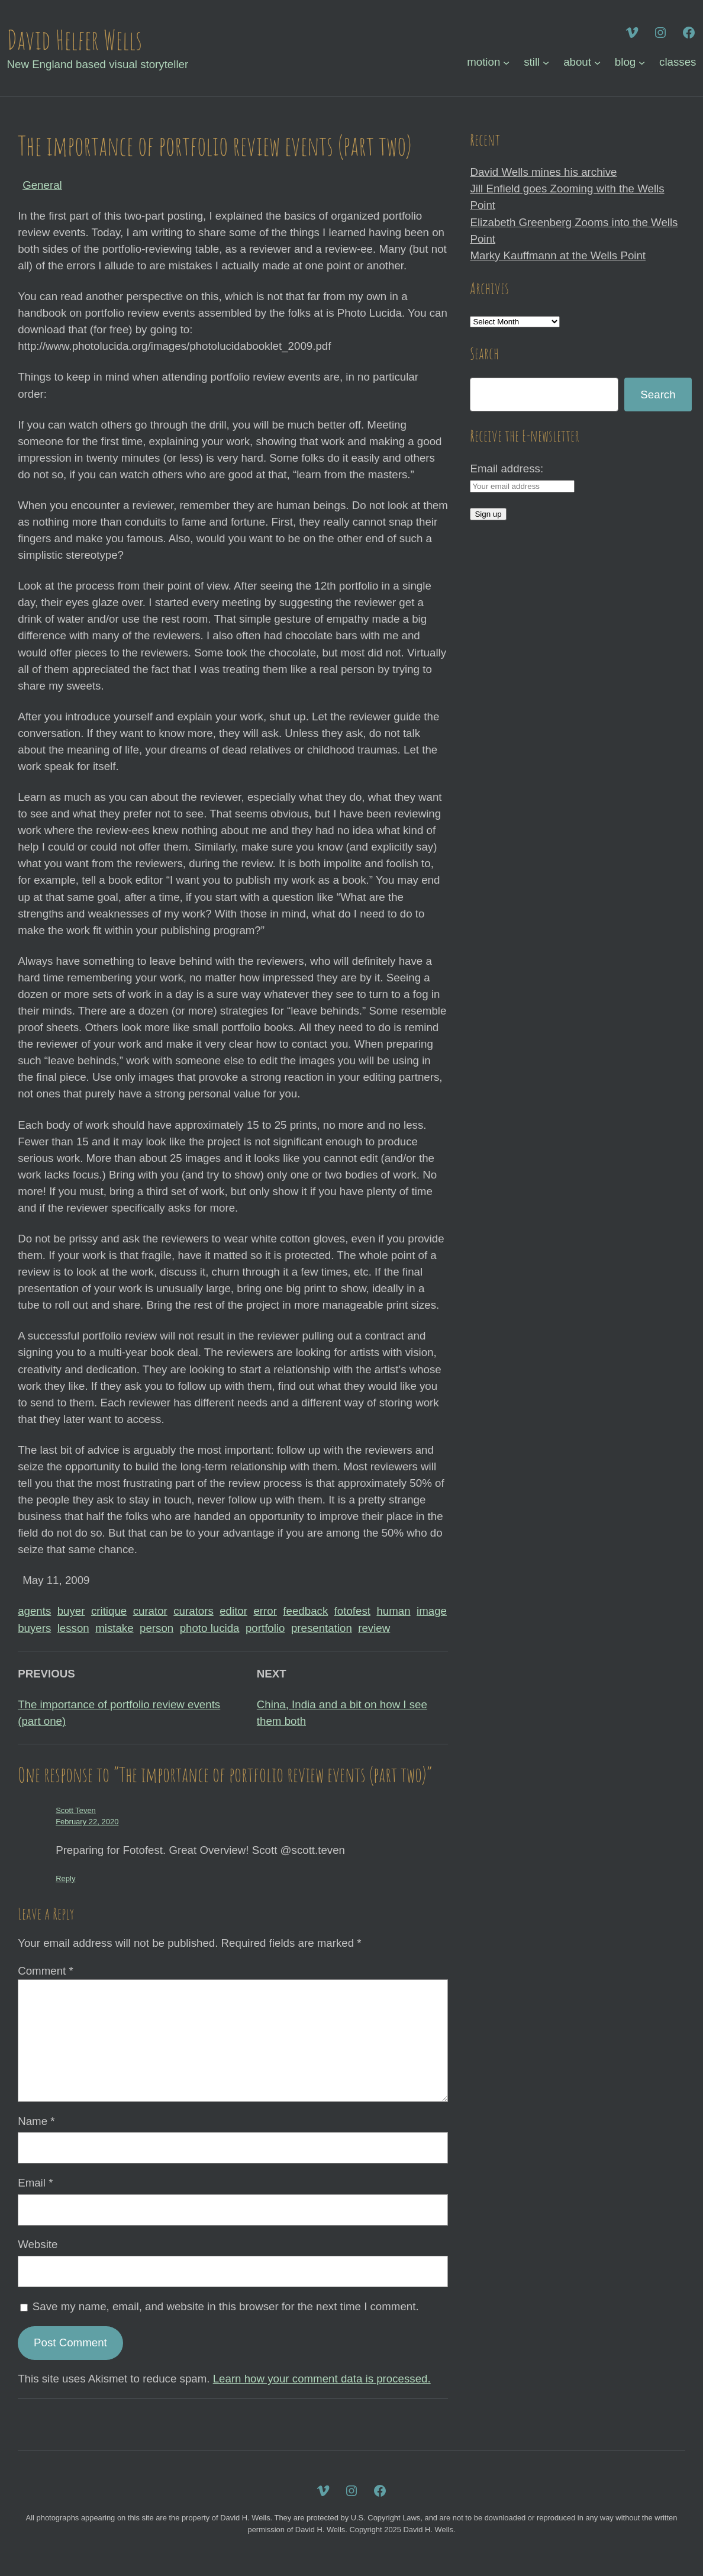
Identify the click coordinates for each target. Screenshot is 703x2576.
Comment (45, 1971)
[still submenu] (546, 62)
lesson (73, 1628)
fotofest (352, 1611)
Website (37, 2244)
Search (657, 394)
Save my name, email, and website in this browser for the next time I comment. (226, 2306)
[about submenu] (597, 62)
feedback (305, 1611)
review (374, 1628)
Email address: (506, 468)
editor (233, 1611)
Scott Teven (76, 1810)
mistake (114, 1628)
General (42, 185)
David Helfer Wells (74, 39)
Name (36, 2121)
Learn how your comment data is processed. (322, 2378)
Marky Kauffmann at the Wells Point (558, 255)
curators (193, 1611)
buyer (71, 1611)
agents (34, 1611)
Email (35, 2182)
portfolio (265, 1628)
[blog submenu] (641, 62)
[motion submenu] (506, 62)
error (265, 1611)
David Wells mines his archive (543, 172)
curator (150, 1611)
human (393, 1611)
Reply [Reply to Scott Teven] (65, 1878)
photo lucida (210, 1628)
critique (109, 1611)
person (156, 1628)
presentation (321, 1628)
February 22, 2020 (87, 1821)
